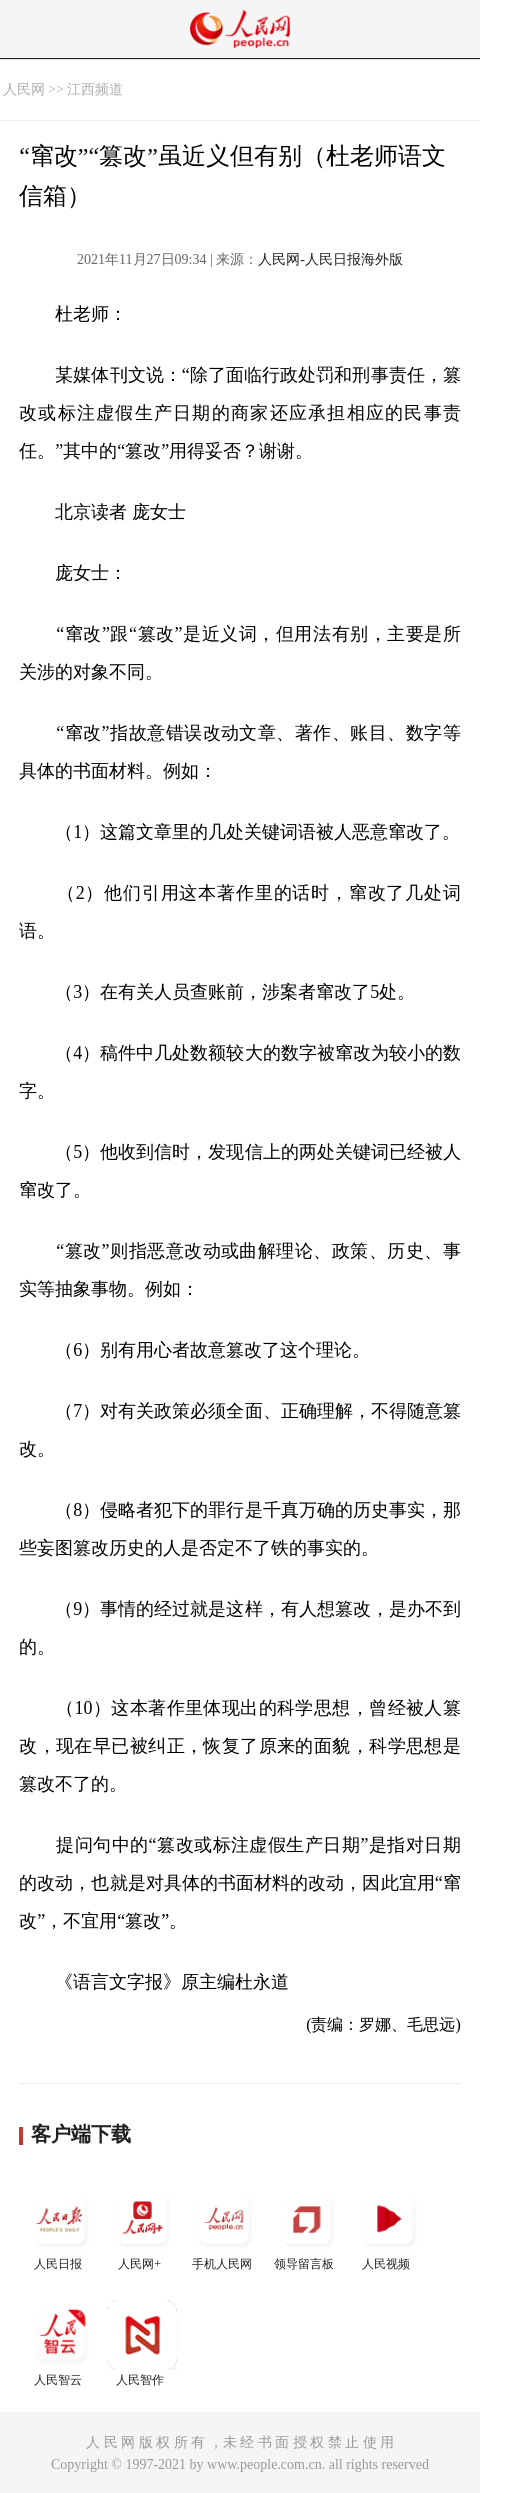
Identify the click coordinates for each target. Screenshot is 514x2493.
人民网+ (142, 2227)
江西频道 (95, 89)
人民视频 (388, 2227)
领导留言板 (306, 2227)
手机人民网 (224, 2227)
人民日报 (60, 2227)
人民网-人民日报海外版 (330, 259)
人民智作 (142, 2343)
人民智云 (60, 2343)
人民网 (24, 89)
